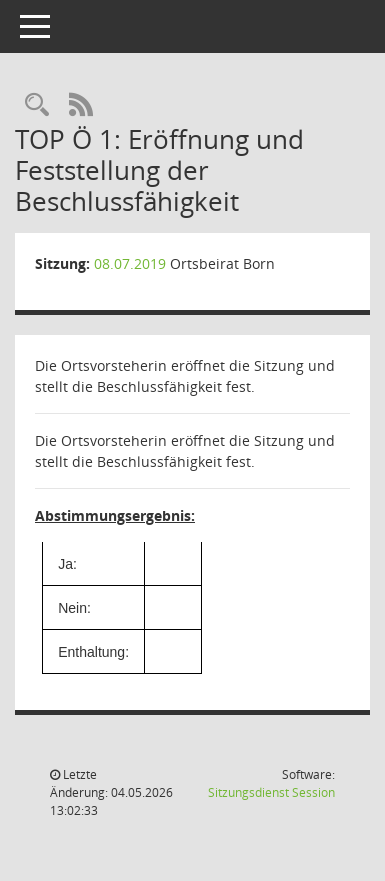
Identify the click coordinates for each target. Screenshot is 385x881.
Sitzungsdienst (271, 792)
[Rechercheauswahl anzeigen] (37, 105)
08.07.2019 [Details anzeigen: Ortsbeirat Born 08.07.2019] (130, 263)
